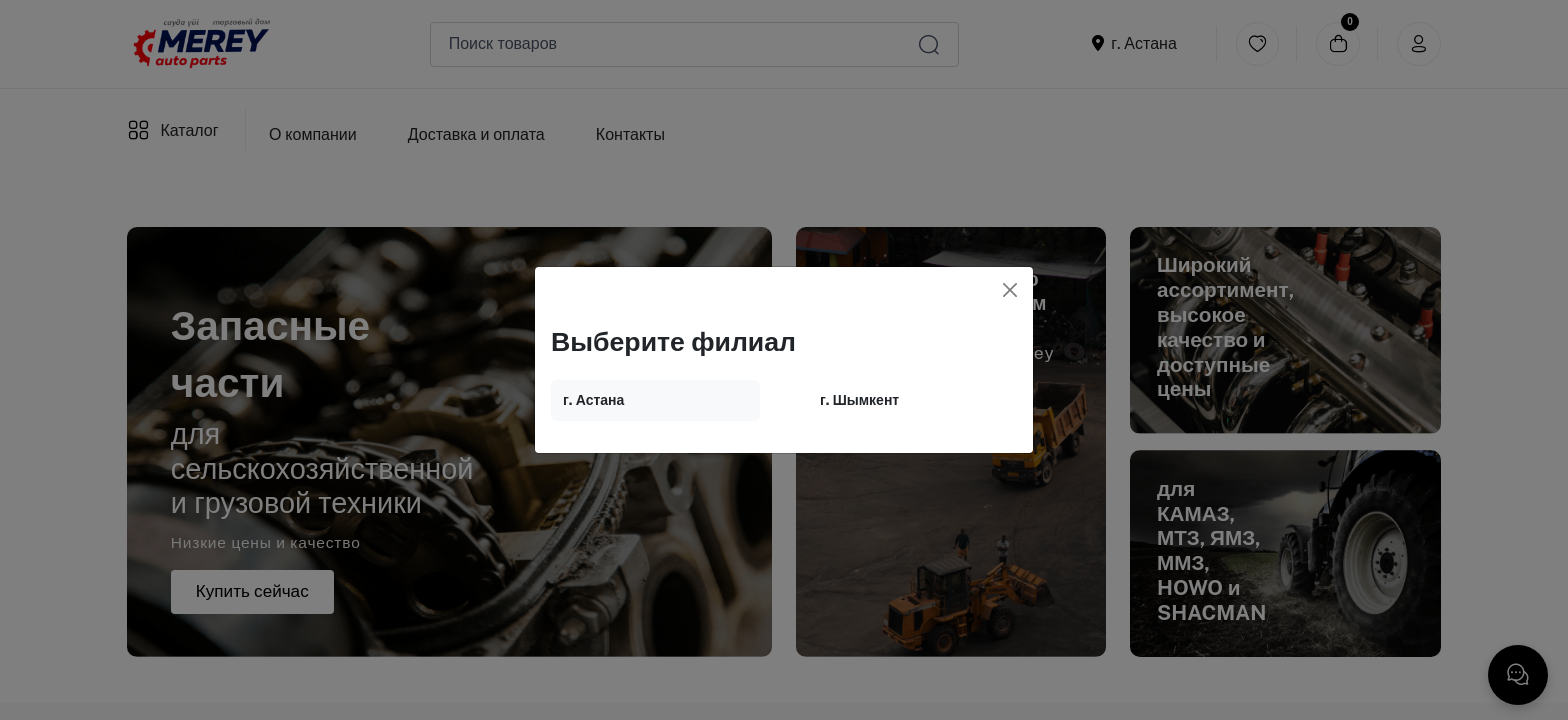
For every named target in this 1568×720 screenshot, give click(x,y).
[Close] (1010, 290)
